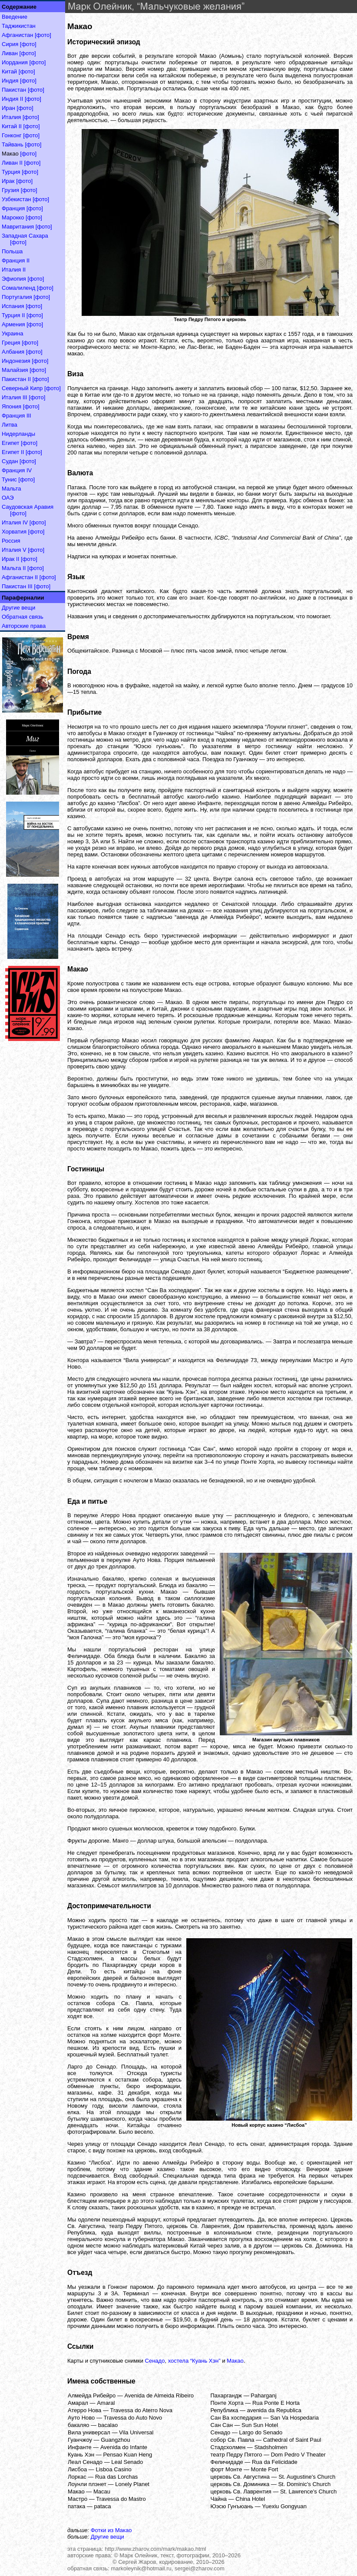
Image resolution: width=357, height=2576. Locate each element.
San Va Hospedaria (294, 2417)
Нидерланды (18, 434)
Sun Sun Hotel (259, 2425)
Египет (10, 443)
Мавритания (18, 226)
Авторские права (24, 626)
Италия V (14, 550)
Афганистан (17, 35)
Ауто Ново (81, 2417)
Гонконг (12, 135)
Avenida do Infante (123, 2447)
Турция (11, 172)
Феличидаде (227, 2462)
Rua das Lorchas (116, 2476)
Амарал (78, 2403)
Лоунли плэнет (87, 2484)
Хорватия (14, 531)
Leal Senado (127, 2462)
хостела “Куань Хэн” (194, 2360)
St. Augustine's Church (306, 2476)
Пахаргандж (226, 2395)
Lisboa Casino (113, 2469)
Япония (11, 406)
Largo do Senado (261, 2432)
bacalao (108, 2425)
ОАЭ (8, 497)
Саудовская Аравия (27, 507)
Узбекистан (16, 199)
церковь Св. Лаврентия (241, 2491)
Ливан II (12, 162)
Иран (8, 108)
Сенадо (155, 2360)
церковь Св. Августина (240, 2476)
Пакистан (14, 89)
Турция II (13, 315)
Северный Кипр (22, 388)
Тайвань (12, 144)
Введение (14, 16)
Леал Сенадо (85, 2462)
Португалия (17, 297)
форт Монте (226, 2469)
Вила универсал (89, 2432)
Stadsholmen (270, 2447)
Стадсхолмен (228, 2447)
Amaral (106, 2403)
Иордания (15, 62)
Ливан (10, 53)
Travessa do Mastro (120, 2499)
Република (224, 2410)
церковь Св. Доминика (240, 2484)
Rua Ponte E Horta (276, 2403)
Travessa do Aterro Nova (141, 2410)
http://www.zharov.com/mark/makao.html (155, 2549)
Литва (9, 424)
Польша (12, 251)
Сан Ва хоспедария (236, 2417)
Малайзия (15, 370)
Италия (11, 117)
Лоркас (77, 2476)
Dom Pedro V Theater (298, 2454)
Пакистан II (16, 379)
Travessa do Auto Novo (133, 2417)
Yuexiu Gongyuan (284, 2506)
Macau (101, 2491)
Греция (11, 342)
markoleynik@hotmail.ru (141, 2568)
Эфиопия (14, 278)
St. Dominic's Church (304, 2484)
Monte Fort (264, 2469)
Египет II (13, 452)
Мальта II (14, 568)
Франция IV (17, 470)
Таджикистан (19, 26)
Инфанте (80, 2447)
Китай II (12, 126)
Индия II (12, 99)
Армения (13, 324)
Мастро (77, 2499)
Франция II (16, 260)
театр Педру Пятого (236, 2454)
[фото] (43, 35)
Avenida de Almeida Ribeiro (159, 2395)
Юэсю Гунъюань (232, 2506)
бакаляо (78, 2425)
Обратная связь (22, 616)
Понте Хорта (227, 2403)
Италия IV (15, 522)
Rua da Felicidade (275, 2462)
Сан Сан (222, 2425)
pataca (102, 2506)
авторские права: (89, 2555)
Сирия (10, 44)
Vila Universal (136, 2432)
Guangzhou (115, 2440)
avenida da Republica (274, 2410)
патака (76, 2506)
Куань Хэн (81, 2454)
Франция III (16, 415)
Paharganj (263, 2395)
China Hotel (250, 2499)
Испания (13, 306)
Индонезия (16, 361)
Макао (235, 2360)
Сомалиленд (18, 288)
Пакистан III (17, 586)
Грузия (10, 190)
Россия (11, 540)
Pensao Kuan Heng (127, 2454)
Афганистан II (20, 577)
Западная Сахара (25, 235)
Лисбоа (77, 2469)
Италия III (14, 397)
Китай (9, 71)
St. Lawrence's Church (308, 2491)
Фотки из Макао (111, 2530)
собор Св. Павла (233, 2440)
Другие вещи (18, 607)
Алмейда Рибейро (92, 2395)
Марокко (13, 217)
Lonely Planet (132, 2484)
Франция (13, 208)
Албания (13, 351)
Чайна (219, 2499)
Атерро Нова (84, 2410)
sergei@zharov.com (200, 2568)
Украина (12, 333)
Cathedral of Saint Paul (292, 2440)
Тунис (9, 479)
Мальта (11, 488)
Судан (10, 461)
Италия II (14, 269)
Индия (10, 80)
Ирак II (10, 559)
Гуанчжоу (80, 2440)
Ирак (8, 181)
